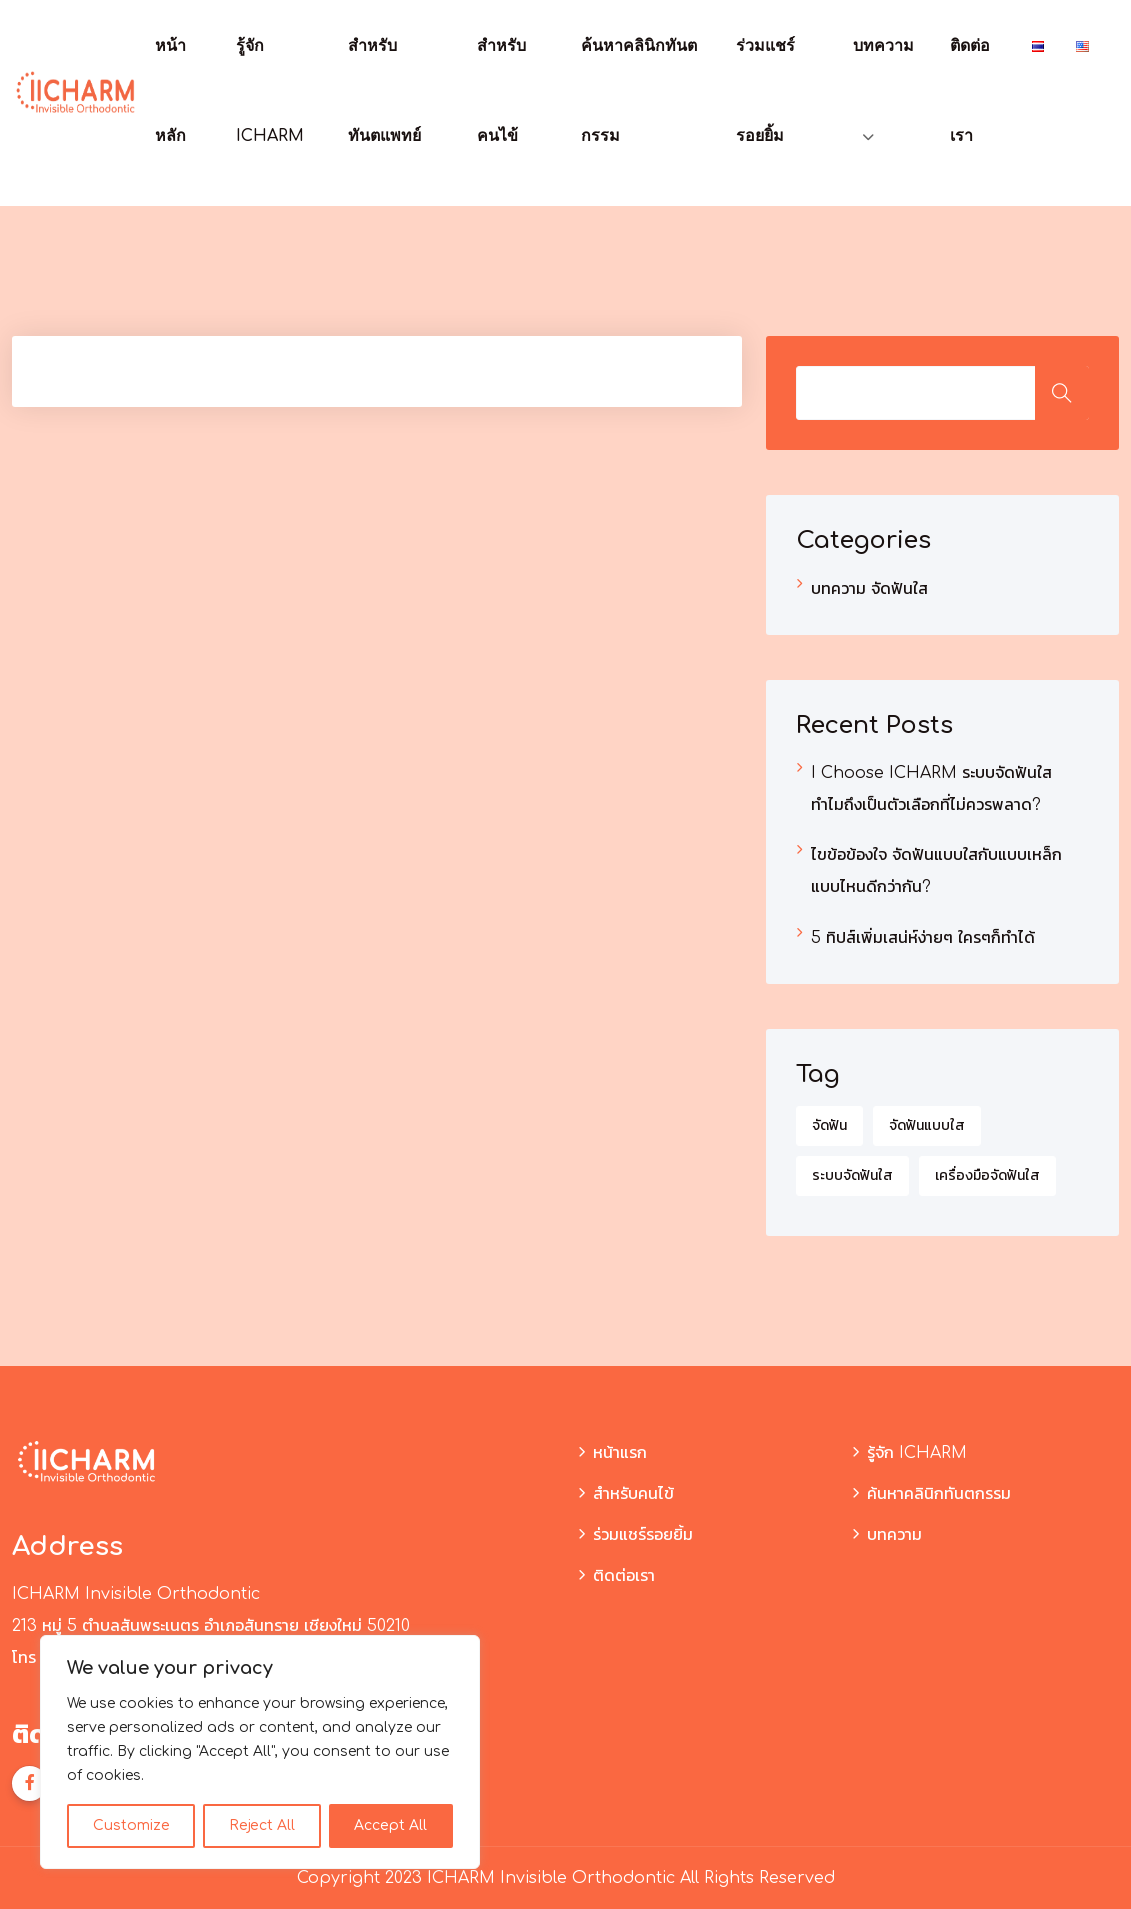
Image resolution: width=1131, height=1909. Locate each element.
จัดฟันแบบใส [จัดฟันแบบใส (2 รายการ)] (927, 1125)
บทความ (883, 46)
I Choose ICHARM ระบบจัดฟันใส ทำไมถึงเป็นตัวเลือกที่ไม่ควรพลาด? (931, 789)
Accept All (390, 1825)
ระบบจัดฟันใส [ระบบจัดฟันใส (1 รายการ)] (852, 1175)
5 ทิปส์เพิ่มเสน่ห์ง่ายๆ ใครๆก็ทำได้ (923, 938)
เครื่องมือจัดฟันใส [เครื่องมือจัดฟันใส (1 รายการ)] (987, 1175)
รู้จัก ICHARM (917, 1453)
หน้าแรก (620, 1453)
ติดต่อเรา (624, 1576)
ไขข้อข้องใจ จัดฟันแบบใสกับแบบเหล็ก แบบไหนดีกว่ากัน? (936, 871)
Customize (131, 1825)
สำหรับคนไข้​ (633, 1494)
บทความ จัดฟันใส (869, 589)
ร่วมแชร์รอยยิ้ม (643, 1535)
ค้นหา (1062, 393)
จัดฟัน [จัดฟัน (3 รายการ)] (829, 1125)
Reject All (262, 1825)
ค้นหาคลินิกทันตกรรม (939, 1494)
